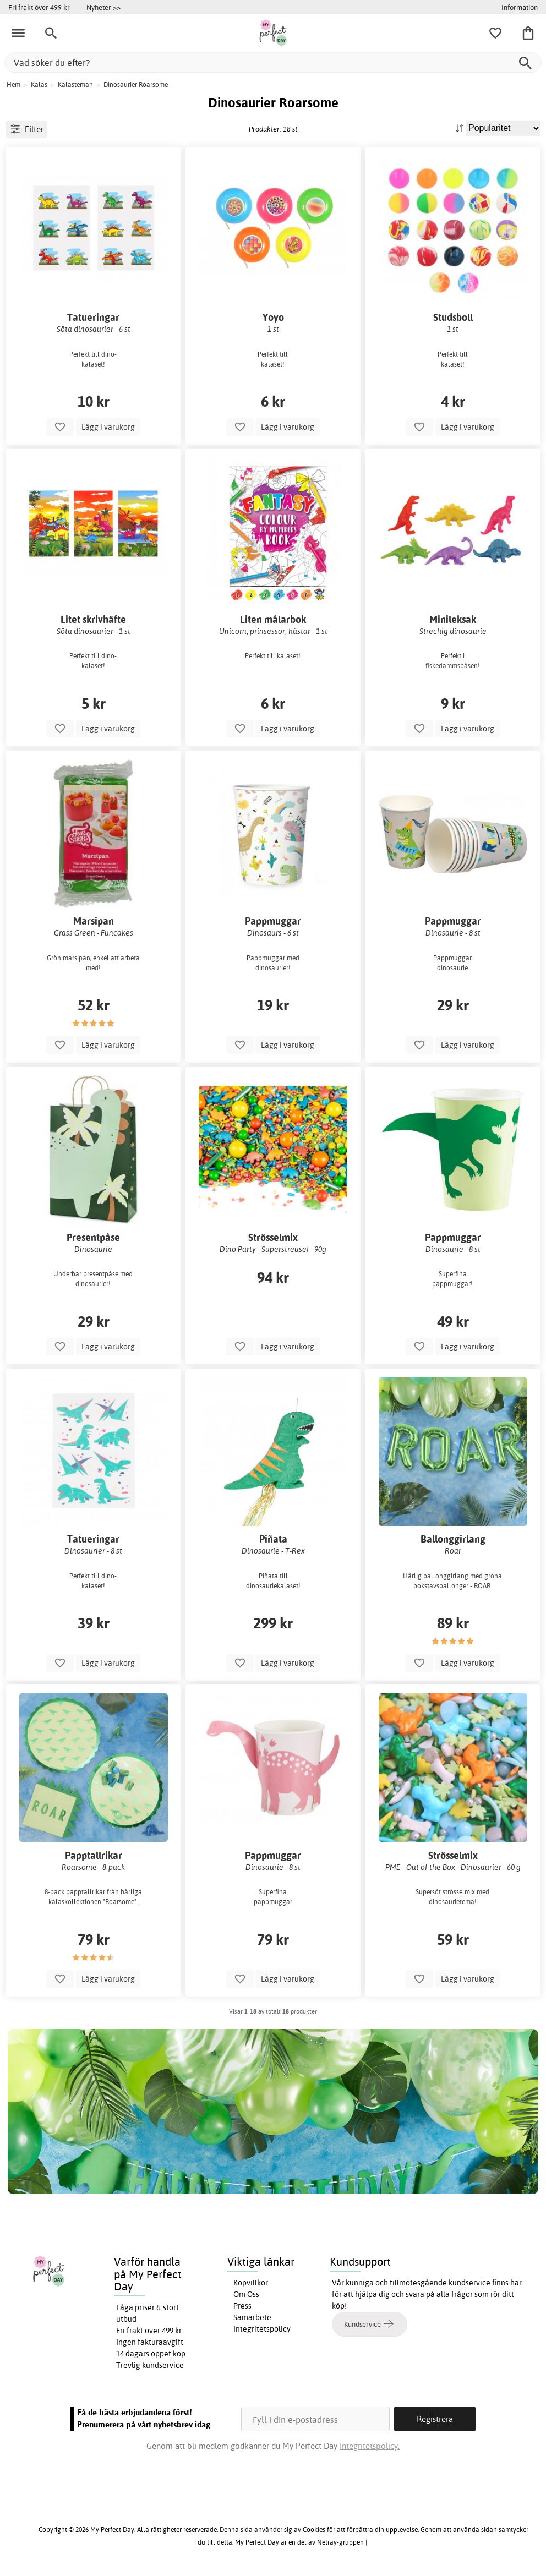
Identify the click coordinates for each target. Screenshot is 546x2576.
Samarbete (252, 2317)
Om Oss (246, 2294)
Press (242, 2306)
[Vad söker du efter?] (273, 62)
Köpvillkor (250, 2283)
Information (519, 7)
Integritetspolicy (262, 2329)
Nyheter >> (103, 7)
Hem (13, 84)
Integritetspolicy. (370, 2446)
